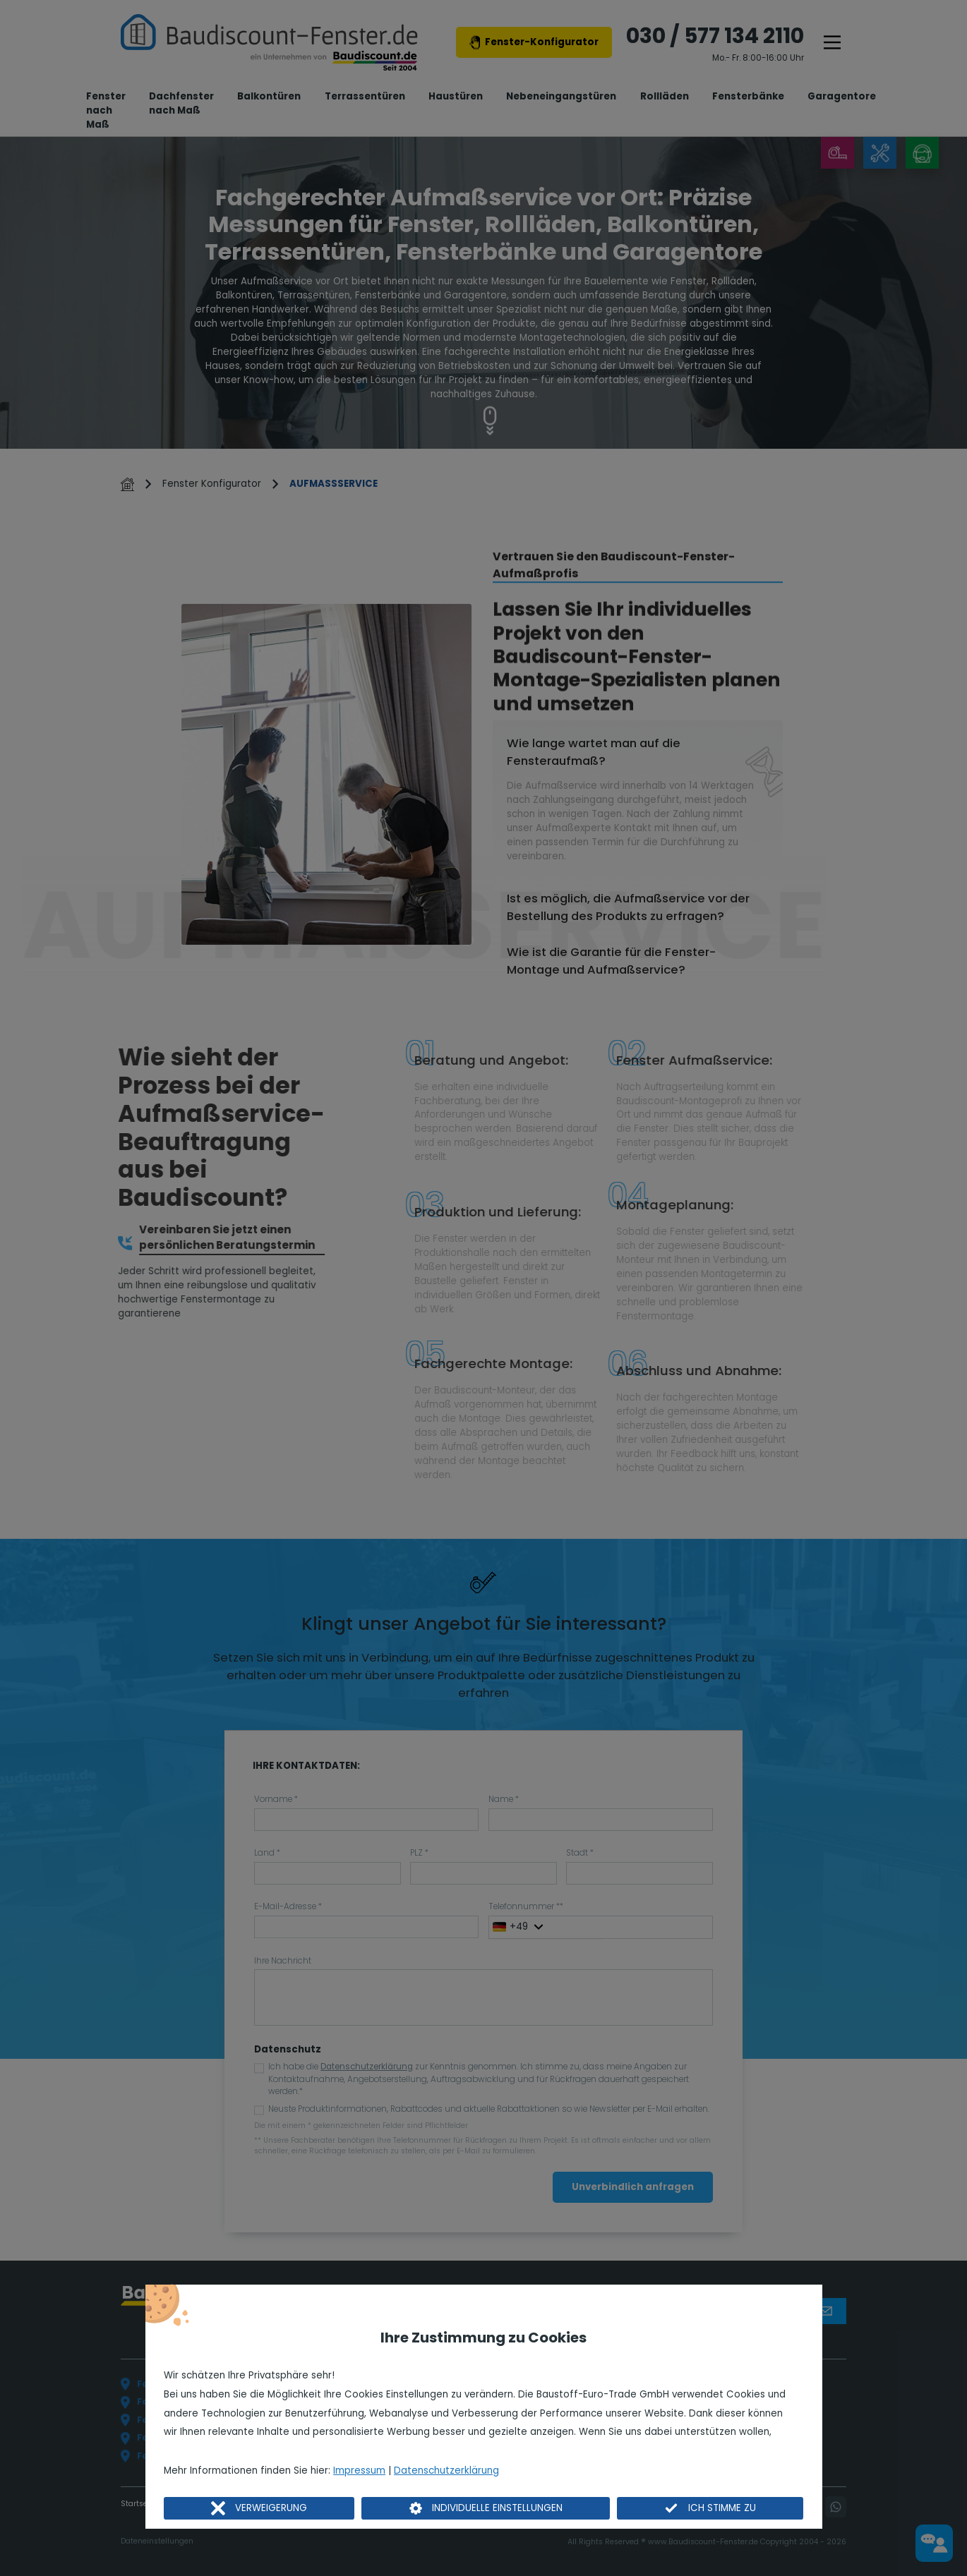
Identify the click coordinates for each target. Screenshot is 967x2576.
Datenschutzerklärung (446, 2470)
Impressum (359, 2470)
